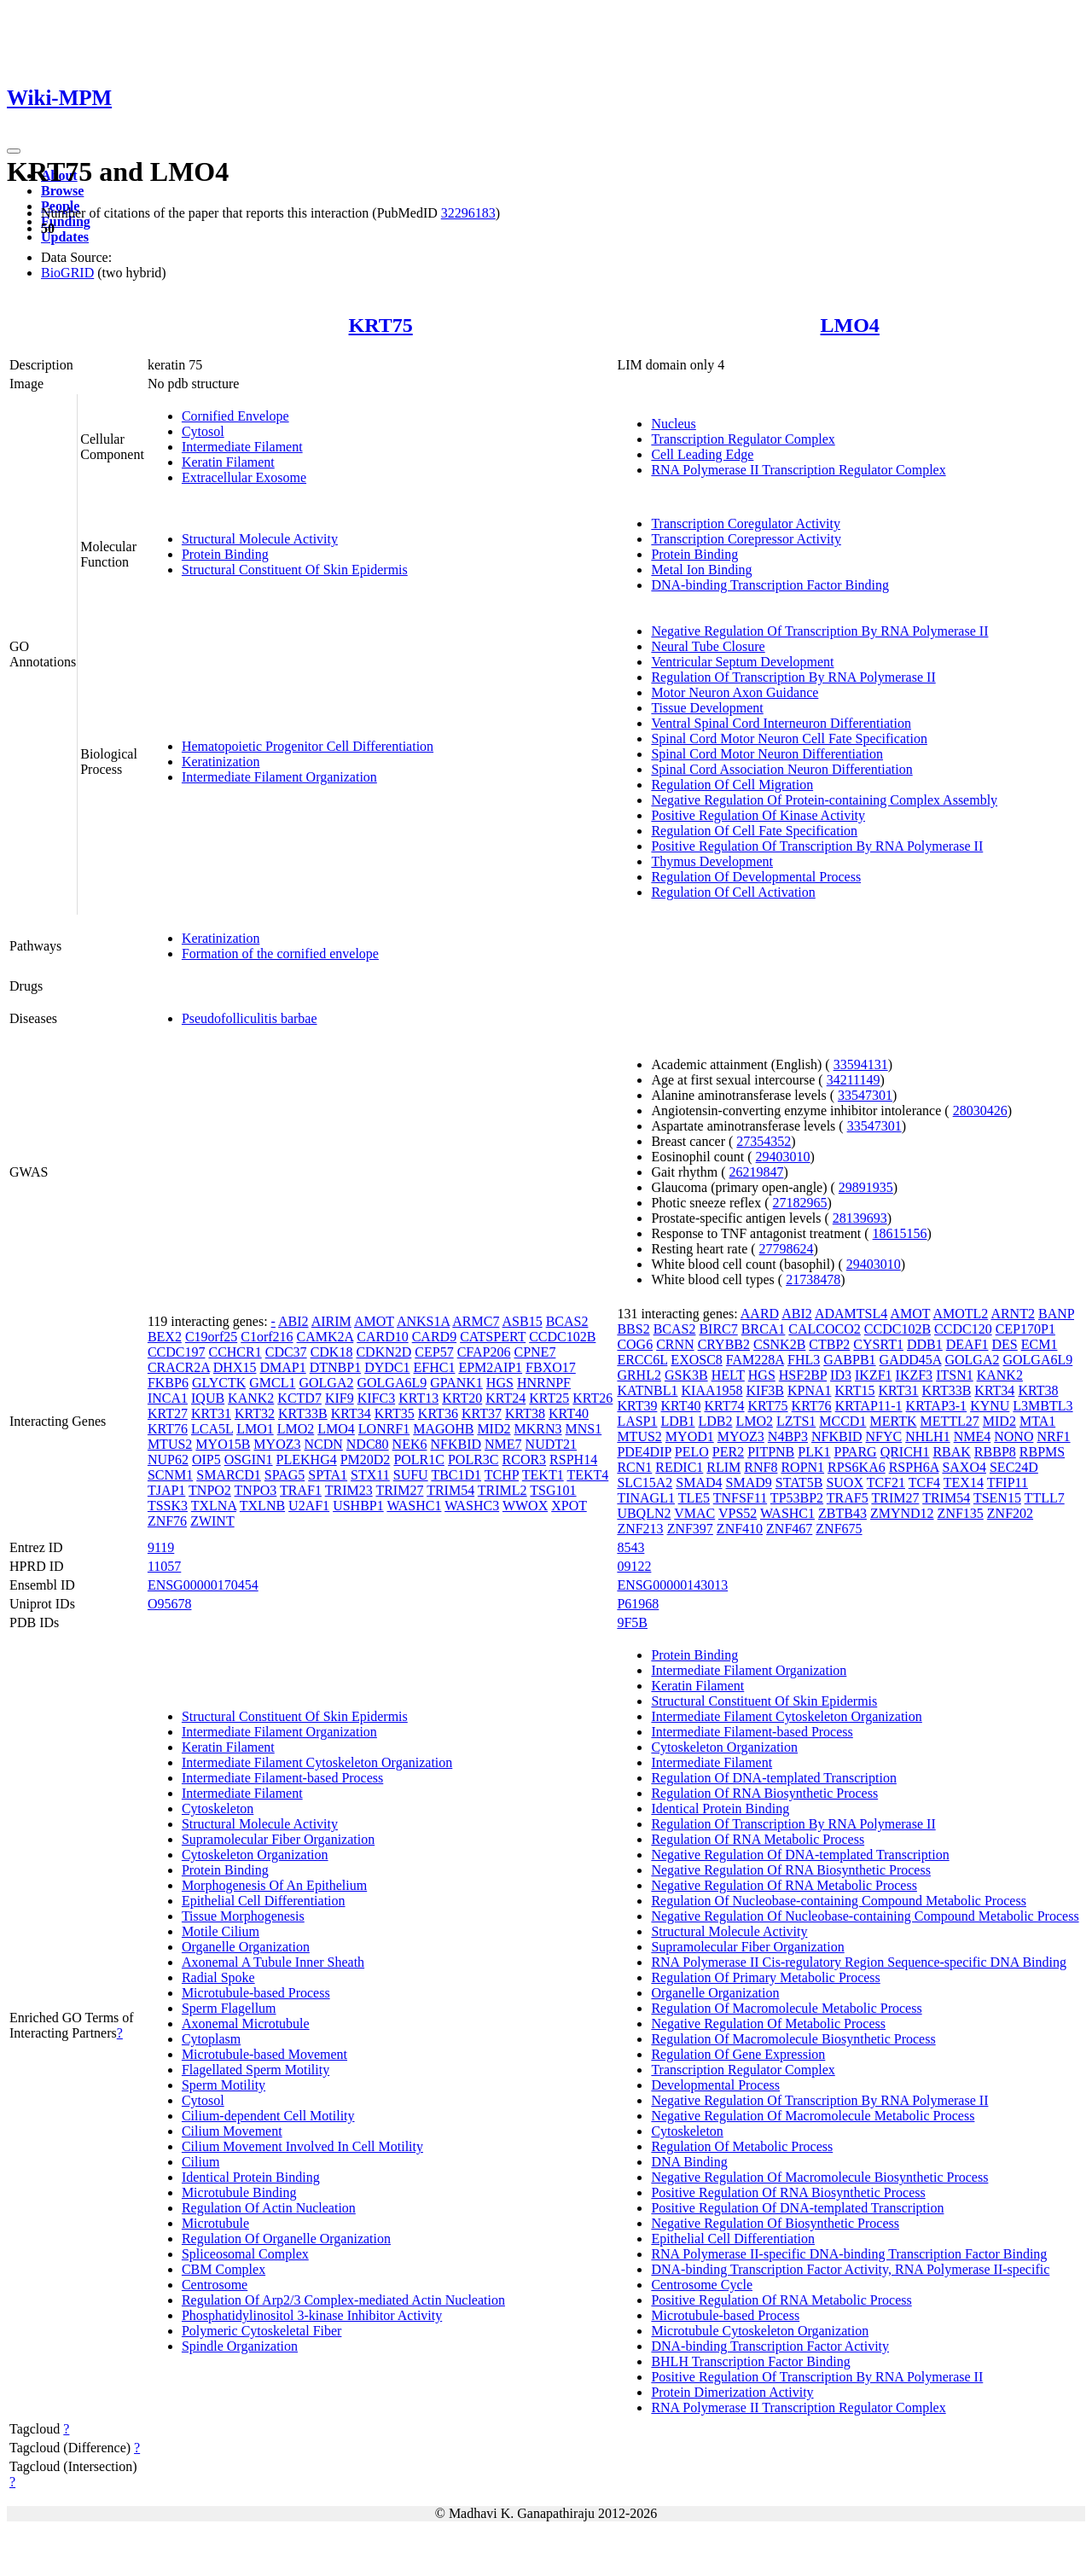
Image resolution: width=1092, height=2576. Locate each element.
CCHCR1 (234, 1352)
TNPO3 (256, 1490)
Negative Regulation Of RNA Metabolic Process (784, 1885)
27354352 (763, 1141)
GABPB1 (849, 1359)
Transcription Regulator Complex (742, 439)
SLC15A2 (644, 1482)
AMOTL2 (960, 1313)
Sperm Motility (223, 2085)
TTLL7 (1045, 1498)
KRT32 (255, 1413)
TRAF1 (301, 1490)
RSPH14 (573, 1459)
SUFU (410, 1475)
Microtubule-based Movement (264, 2054)
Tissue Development (707, 708)
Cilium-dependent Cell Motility (268, 2115)
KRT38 (525, 1413)
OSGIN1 (248, 1459)
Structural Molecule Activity (260, 539)
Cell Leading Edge (702, 454)
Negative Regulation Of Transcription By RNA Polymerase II (819, 631)
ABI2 (293, 1321)
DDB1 (925, 1344)
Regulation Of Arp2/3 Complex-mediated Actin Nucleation (343, 2300)
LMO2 (296, 1429)
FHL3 (803, 1359)
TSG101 (553, 1490)
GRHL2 (639, 1375)
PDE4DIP (644, 1452)
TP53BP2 (796, 1498)
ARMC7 (475, 1321)
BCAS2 (567, 1321)
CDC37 (286, 1352)
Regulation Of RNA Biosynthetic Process (764, 1793)
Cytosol (203, 431)
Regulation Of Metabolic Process (742, 2146)
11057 (164, 1566)
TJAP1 (166, 1490)
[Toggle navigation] (13, 151)
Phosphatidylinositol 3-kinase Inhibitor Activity (312, 2315)
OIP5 (206, 1459)
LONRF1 (384, 1429)
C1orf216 (267, 1336)
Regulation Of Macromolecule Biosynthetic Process (793, 2039)
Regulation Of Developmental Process (756, 876)
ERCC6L (642, 1359)
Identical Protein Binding (251, 2177)
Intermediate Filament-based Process (282, 1778)
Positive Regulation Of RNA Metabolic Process (781, 2300)
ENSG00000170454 (203, 1585)
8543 (630, 1547)
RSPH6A (914, 1467)
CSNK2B (779, 1344)
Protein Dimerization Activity (732, 2392)
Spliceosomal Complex (245, 2254)
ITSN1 (954, 1375)
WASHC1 (413, 1505)
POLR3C (473, 1459)
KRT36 (438, 1413)
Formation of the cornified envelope (280, 953)
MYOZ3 (276, 1444)
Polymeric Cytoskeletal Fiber (262, 2330)
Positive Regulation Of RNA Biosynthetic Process (788, 2192)
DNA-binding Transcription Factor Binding (770, 585)
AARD (760, 1313)
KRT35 (395, 1413)
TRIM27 (399, 1490)
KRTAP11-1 (869, 1405)
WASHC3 (471, 1505)
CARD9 (434, 1336)
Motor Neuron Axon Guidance (734, 692)
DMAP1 (282, 1367)
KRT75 (381, 325)
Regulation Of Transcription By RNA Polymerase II (793, 677)
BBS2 (633, 1329)
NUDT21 (551, 1444)
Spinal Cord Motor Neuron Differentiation (767, 754)
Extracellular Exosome (244, 477)
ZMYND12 (902, 1513)
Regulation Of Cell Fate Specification (754, 830)
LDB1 (678, 1421)
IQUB (207, 1398)
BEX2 (165, 1336)
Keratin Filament (228, 462)
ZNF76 (167, 1521)
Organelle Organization (246, 1946)
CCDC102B (562, 1336)
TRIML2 (502, 1490)
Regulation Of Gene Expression (738, 2054)
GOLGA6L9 (392, 1382)
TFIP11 (1007, 1482)
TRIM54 (450, 1490)
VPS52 (737, 1513)
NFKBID (455, 1444)
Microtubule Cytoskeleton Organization (759, 2330)
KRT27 (168, 1413)
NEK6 (409, 1444)
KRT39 (637, 1405)
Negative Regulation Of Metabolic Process (768, 2023)
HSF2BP (803, 1375)
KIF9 (339, 1398)
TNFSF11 (740, 1498)
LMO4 (850, 325)
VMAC (694, 1513)
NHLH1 (927, 1436)
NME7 (503, 1444)
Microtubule (215, 2223)
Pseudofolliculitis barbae (249, 1018)
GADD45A (911, 1359)
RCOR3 (524, 1459)
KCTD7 (299, 1398)
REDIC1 (679, 1467)
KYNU (989, 1405)
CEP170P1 (1025, 1329)
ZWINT (212, 1521)
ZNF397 (690, 1528)
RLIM (723, 1467)
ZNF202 (1010, 1513)
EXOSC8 (696, 1359)
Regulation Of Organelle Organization (286, 2238)
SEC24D (1014, 1467)
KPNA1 (809, 1390)
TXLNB (262, 1505)
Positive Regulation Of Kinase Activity (758, 815)
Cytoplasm (211, 2039)
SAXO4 (964, 1467)
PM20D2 (365, 1459)
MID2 (493, 1429)
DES (1005, 1344)
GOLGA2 (326, 1382)
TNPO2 (210, 1490)
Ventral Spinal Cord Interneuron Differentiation (781, 723)
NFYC (884, 1436)
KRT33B (303, 1413)
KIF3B (765, 1390)
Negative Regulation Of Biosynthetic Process (775, 2223)
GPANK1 (456, 1382)
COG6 (635, 1344)
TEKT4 (587, 1475)
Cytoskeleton (217, 1808)
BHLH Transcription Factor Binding (750, 2361)
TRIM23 (349, 1490)
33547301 (865, 1095)
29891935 (866, 1187)
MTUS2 (170, 1444)
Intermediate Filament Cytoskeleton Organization (317, 1762)
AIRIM (331, 1321)
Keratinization (221, 761)
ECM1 (1039, 1344)
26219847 (756, 1172)
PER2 (728, 1452)
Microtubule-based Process (256, 1993)
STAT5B (799, 1482)
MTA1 (1037, 1421)
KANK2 (251, 1398)
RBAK (951, 1452)
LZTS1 (796, 1421)
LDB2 (716, 1421)
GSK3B (686, 1375)
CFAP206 (484, 1352)
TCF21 (886, 1482)
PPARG (855, 1452)
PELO (692, 1452)
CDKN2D (383, 1352)
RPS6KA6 (857, 1467)
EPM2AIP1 (490, 1367)
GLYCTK (219, 1382)
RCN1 (634, 1467)
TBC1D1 (456, 1475)
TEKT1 (543, 1475)
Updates (65, 237)
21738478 (813, 1279)
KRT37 (482, 1413)
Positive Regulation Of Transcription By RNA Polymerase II (817, 846)
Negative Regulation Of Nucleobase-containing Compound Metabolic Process (864, 1916)
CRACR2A (179, 1367)
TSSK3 (168, 1505)
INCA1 (168, 1398)
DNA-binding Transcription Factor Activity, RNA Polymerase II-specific (850, 2269)
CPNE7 (534, 1352)
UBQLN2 (644, 1513)
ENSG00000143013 (672, 1585)
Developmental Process (715, 2085)
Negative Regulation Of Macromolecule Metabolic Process (812, 2115)
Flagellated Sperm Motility (255, 2069)
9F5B (632, 1622)
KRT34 (351, 1413)
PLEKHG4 (306, 1459)
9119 (161, 1547)
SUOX (844, 1482)
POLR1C (418, 1459)
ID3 (840, 1375)
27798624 (786, 1248)
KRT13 (418, 1398)
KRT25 (549, 1398)
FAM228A (755, 1359)
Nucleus (673, 423)
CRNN (675, 1344)
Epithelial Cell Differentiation (264, 1900)
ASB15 (522, 1321)
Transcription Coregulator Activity (745, 523)
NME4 (972, 1436)
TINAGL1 (646, 1498)
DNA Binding (689, 2161)
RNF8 (760, 1467)
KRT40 (569, 1413)
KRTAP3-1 (936, 1405)
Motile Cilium (220, 1931)
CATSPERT (493, 1336)
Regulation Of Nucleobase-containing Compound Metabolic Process (838, 1900)
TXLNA (213, 1505)
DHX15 (235, 1367)
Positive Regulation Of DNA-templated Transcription (797, 2208)
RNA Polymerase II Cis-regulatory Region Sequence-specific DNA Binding (858, 1962)
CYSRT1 (878, 1344)
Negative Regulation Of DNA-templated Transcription (800, 1854)
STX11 (370, 1475)
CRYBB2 (724, 1344)
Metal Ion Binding (701, 569)
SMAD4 (699, 1482)
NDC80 (367, 1444)
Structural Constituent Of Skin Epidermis (295, 569)
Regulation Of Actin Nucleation (269, 2208)
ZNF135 (961, 1513)
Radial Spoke (218, 1977)
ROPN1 (802, 1467)
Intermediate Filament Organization (279, 777)
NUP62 (168, 1459)
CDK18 (332, 1352)
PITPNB (770, 1452)
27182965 (800, 1202)
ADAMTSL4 (851, 1313)
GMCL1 (272, 1382)
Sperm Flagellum (229, 2008)
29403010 (783, 1156)
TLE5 (694, 1498)
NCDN (323, 1444)
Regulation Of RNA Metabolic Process (757, 1839)
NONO (1013, 1436)
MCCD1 (842, 1421)
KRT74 (724, 1405)
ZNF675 (839, 1528)
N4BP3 (788, 1436)
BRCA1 (763, 1329)
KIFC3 (376, 1398)
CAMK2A (325, 1336)
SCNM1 (170, 1475)
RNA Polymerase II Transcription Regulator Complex (798, 469)
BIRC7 (718, 1329)
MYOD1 (689, 1436)
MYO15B (222, 1444)
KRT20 (462, 1398)
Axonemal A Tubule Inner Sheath (273, 1962)
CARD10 (382, 1336)
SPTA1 (327, 1475)
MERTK (892, 1421)
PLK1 (814, 1452)
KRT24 (505, 1398)
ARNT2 (1012, 1313)
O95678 (170, 1603)
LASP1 (637, 1421)
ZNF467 (789, 1528)
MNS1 (584, 1429)
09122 (634, 1566)
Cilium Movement (232, 2131)
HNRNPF (544, 1382)
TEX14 (964, 1482)
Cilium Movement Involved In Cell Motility (302, 2146)
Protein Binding (225, 554)
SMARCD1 (228, 1475)
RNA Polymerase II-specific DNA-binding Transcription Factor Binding (849, 2254)
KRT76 (168, 1429)
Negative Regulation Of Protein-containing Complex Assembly (824, 800)
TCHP (502, 1475)
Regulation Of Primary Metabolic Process (765, 1977)
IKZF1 (873, 1375)
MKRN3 (538, 1429)
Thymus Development (712, 861)
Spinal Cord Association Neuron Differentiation (781, 769)
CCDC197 (177, 1352)
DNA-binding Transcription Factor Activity (770, 2346)
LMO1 (255, 1429)
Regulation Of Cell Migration (732, 784)
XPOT (569, 1505)
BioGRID (67, 272)
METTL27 (949, 1421)
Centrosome (214, 2284)
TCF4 (924, 1482)
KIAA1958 (712, 1390)
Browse (62, 190)
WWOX (525, 1505)
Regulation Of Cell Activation (733, 892)
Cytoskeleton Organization (255, 1854)
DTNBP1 (335, 1367)
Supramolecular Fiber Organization (278, 1839)
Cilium (200, 2161)
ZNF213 (640, 1528)
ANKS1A (423, 1321)
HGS (500, 1382)
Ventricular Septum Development (742, 661)
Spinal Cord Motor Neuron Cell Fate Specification (789, 738)
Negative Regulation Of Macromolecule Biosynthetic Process (819, 2177)
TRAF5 (847, 1498)
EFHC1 (435, 1367)
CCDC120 (963, 1329)
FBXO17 (551, 1367)
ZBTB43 (842, 1513)
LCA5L (212, 1429)
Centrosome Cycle (701, 2284)
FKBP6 (168, 1382)
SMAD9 (749, 1482)
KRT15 (855, 1390)
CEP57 (434, 1352)
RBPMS (1042, 1452)
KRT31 (211, 1413)
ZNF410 (740, 1528)
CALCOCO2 (824, 1329)
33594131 (861, 1064)
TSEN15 (997, 1498)
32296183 (468, 213)
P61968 (638, 1603)
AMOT (374, 1321)
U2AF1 (308, 1505)
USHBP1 (358, 1505)
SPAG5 (284, 1475)
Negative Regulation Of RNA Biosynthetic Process (791, 1870)
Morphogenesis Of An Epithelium (274, 1885)
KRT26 (592, 1398)
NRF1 (1053, 1436)
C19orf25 (211, 1336)
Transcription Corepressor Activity (746, 539)
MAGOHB (443, 1429)
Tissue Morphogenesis (243, 1916)
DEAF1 (967, 1344)
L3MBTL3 (1042, 1405)
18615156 (900, 1233)
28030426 (980, 1110)
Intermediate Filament (242, 446)
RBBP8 (995, 1452)
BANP (1056, 1313)
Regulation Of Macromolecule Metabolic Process (786, 2008)
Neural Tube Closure (707, 646)
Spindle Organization (240, 2346)
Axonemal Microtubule (246, 2023)
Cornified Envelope (235, 416)
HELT (728, 1375)
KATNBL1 (647, 1390)
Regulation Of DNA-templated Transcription (774, 1778)
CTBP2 (829, 1344)
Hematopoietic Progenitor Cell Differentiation (307, 746)
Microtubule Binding (239, 2192)
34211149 (853, 1080)
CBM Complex (223, 2269)
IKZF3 (914, 1375)
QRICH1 (905, 1452)
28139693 (860, 1218)
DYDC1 (387, 1367)
